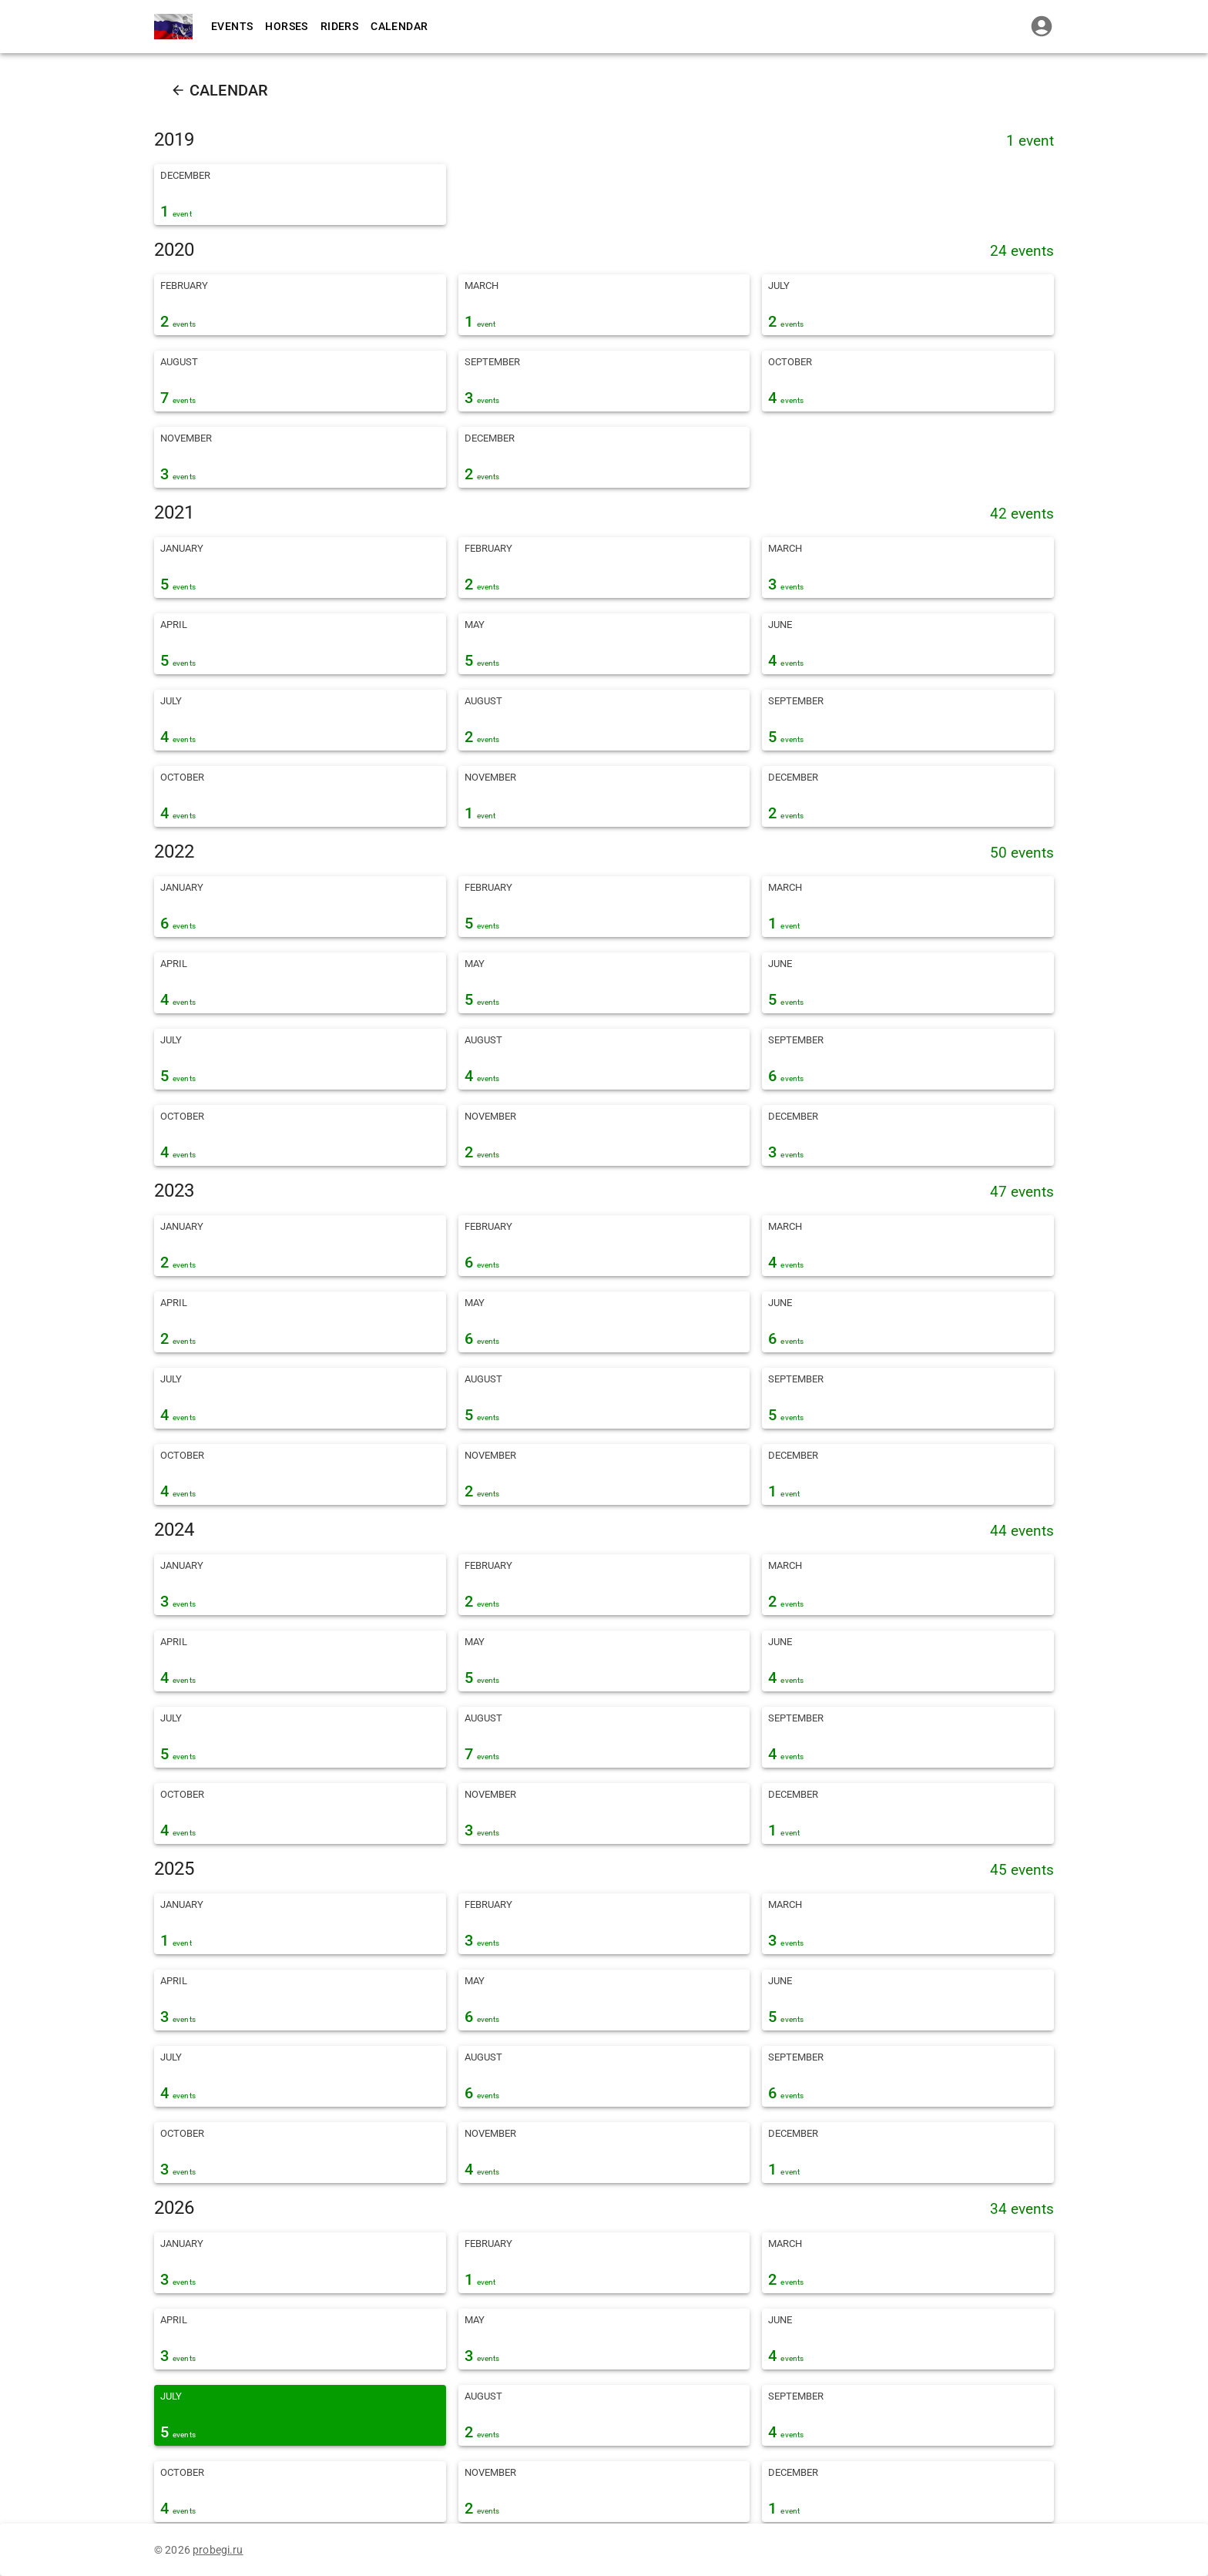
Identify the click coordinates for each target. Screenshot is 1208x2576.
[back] (178, 90)
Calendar (399, 26)
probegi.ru (218, 2550)
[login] (1041, 26)
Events (232, 26)
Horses (286, 26)
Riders (339, 26)
